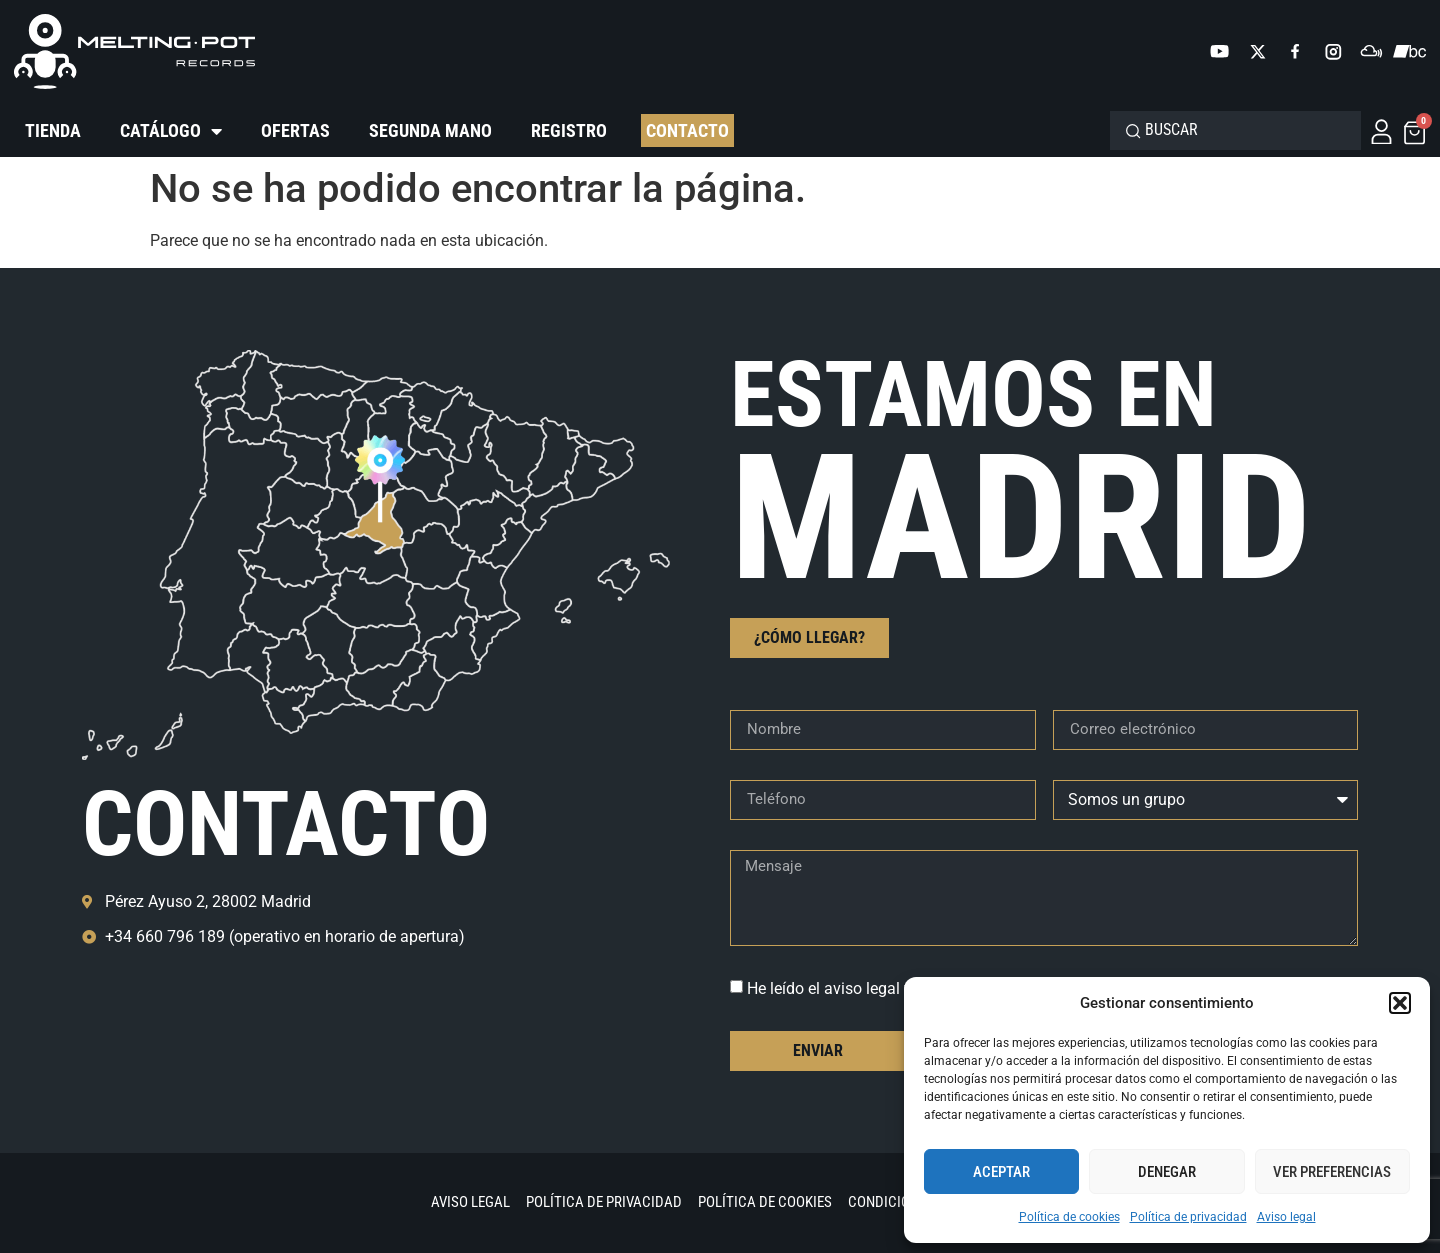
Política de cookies (1069, 1217)
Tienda (53, 130)
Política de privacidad (1188, 1217)
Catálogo (171, 130)
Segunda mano (430, 130)
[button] (1400, 1003)
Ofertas (295, 130)
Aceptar (1001, 1172)
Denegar (1167, 1172)
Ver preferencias (1332, 1172)
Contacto (687, 130)
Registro (569, 130)
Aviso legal (1286, 1217)
